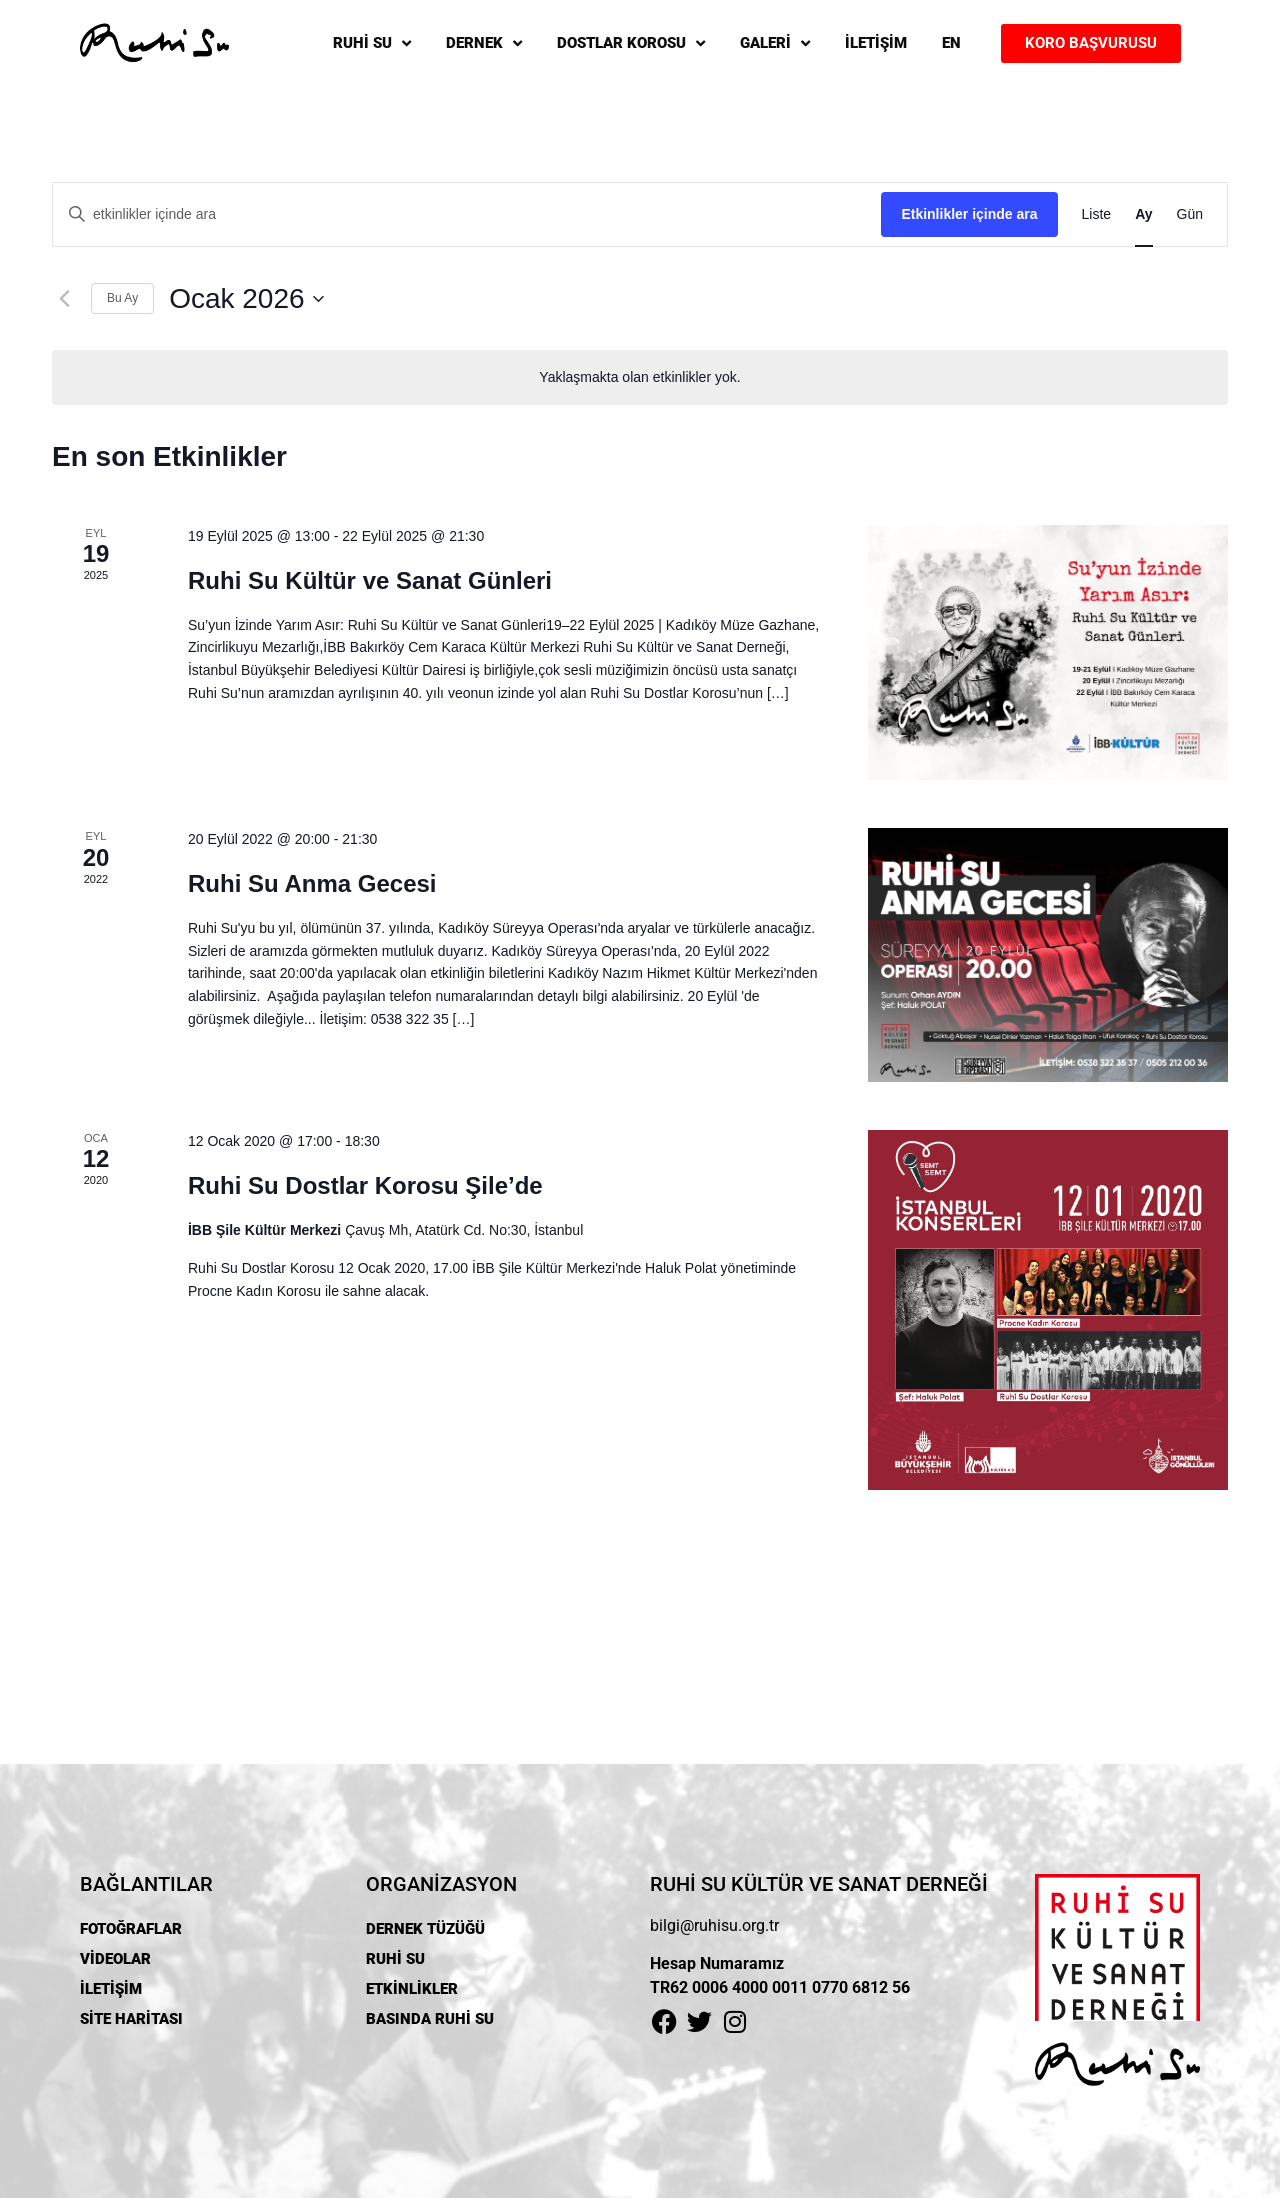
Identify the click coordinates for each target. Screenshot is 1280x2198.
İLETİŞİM (876, 43)
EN (951, 43)
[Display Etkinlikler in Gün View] (1190, 214)
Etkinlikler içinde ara (969, 214)
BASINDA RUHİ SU (430, 2019)
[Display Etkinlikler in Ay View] (1143, 214)
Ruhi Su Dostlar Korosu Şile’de (365, 1185)
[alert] (640, 377)
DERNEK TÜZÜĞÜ (425, 1929)
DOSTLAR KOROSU (631, 43)
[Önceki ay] (64, 299)
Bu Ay (122, 298)
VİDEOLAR (115, 1959)
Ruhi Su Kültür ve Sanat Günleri (370, 580)
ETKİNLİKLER (412, 1989)
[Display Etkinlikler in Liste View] (1097, 214)
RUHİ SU (372, 43)
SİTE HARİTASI (131, 2019)
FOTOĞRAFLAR (131, 1929)
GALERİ (775, 43)
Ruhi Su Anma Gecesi (312, 883)
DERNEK (484, 43)
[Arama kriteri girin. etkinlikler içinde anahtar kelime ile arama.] (467, 214)
